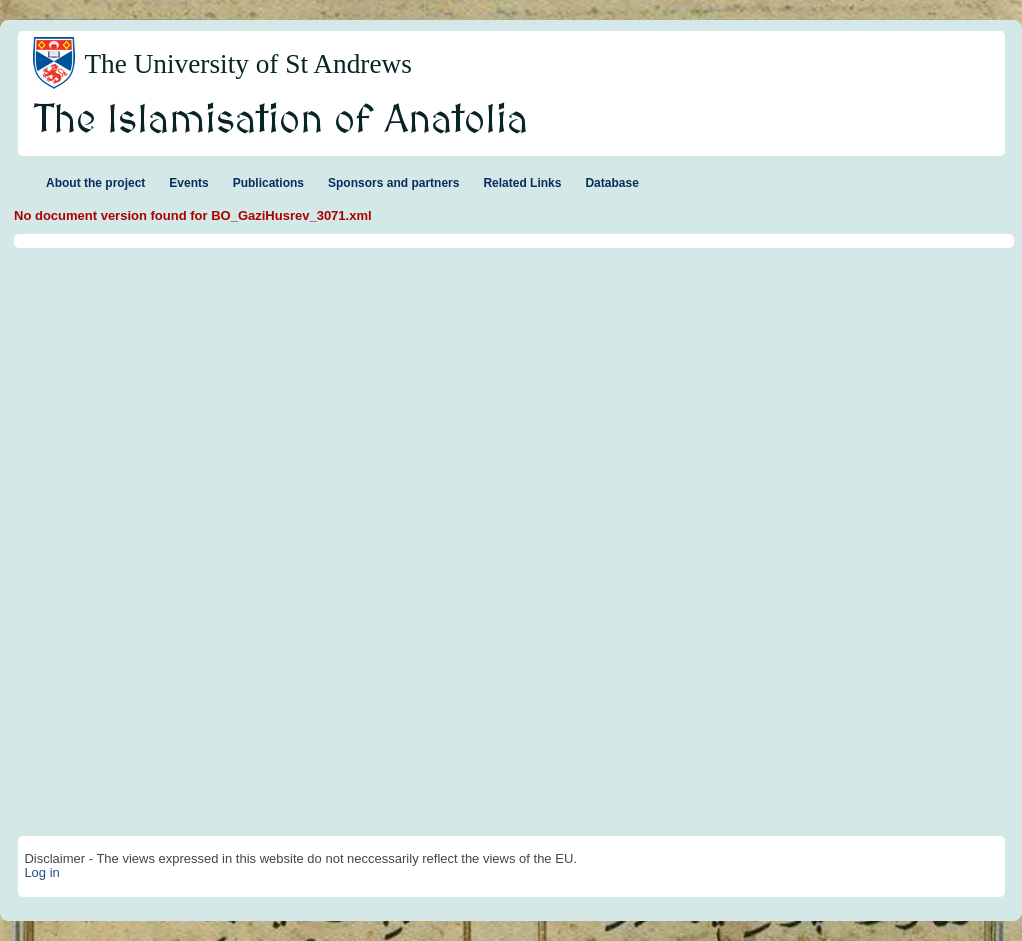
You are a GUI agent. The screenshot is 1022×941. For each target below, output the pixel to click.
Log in (41, 872)
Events (188, 183)
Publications (268, 183)
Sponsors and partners (393, 183)
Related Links (522, 183)
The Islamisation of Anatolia (281, 121)
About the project (95, 183)
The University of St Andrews (248, 64)
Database (611, 183)
